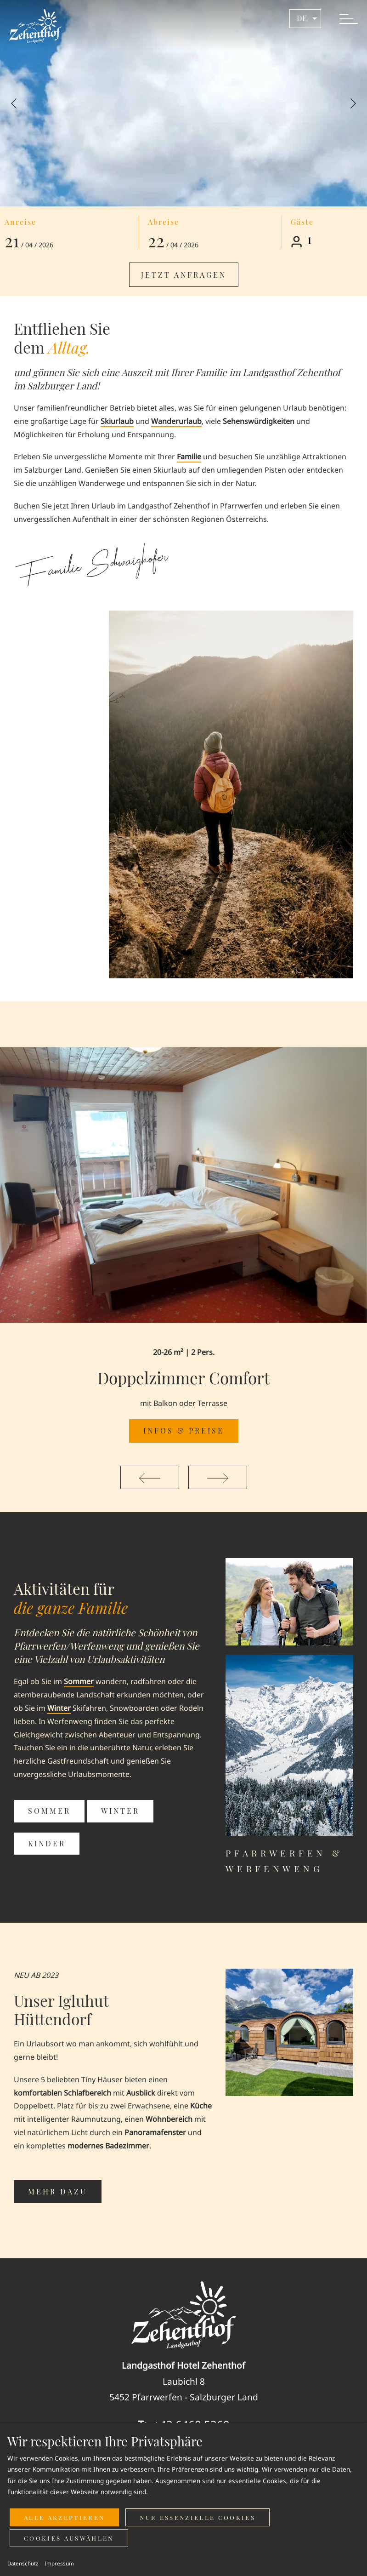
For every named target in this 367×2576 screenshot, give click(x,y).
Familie (189, 456)
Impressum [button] (59, 2563)
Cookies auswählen (69, 2538)
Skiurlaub (117, 421)
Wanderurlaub (176, 421)
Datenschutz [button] (22, 2563)
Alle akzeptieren (64, 2517)
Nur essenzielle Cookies (197, 2517)
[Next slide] (353, 103)
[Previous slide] (14, 103)
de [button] (308, 18)
